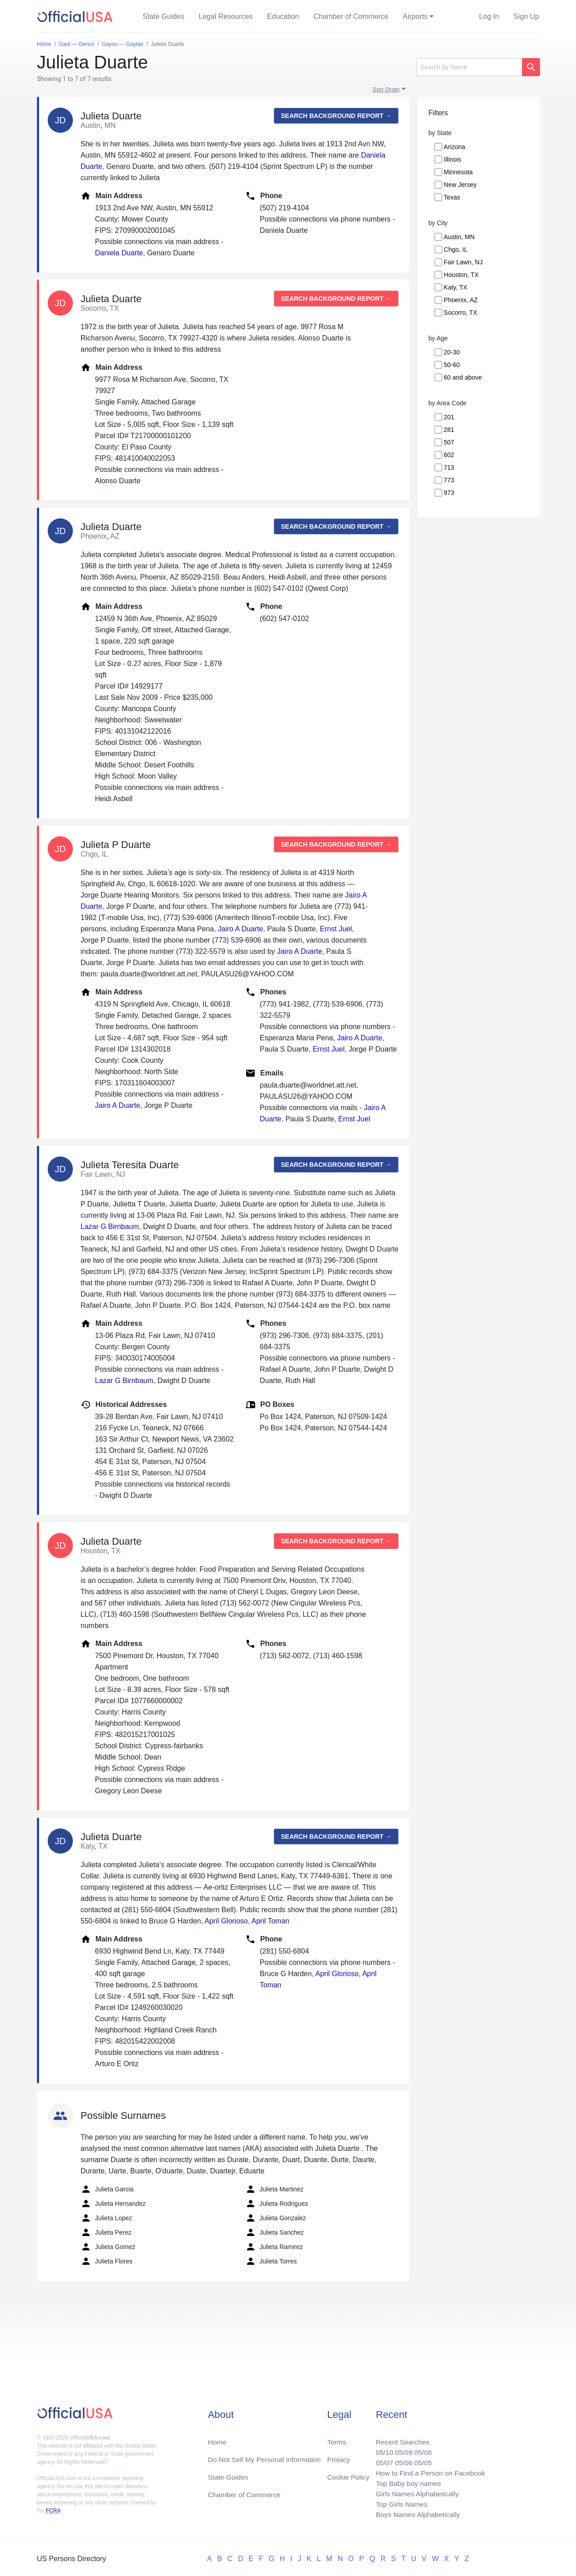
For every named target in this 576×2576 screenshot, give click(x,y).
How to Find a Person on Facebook (428, 2471)
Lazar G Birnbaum (110, 1226)
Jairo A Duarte (240, 929)
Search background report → (336, 115)
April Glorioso (226, 1921)
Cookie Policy (348, 2474)
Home (217, 2438)
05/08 (421, 2449)
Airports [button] (415, 16)
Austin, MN (459, 237)
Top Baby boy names (405, 2481)
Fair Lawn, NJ (463, 262)
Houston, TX (461, 275)
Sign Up (526, 16)
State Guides (163, 16)
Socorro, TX (460, 312)
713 (449, 467)
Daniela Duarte (119, 253)
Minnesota (458, 172)
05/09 (401, 2449)
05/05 (421, 2460)
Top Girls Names (398, 2503)
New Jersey (460, 185)
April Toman (270, 1921)
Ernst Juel (336, 929)
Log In (489, 16)
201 (449, 417)
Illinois (452, 159)
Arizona (454, 147)
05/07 (381, 2460)
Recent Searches (400, 2438)
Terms (336, 2438)
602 (449, 455)
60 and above (463, 377)
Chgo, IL (456, 249)
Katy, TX (455, 287)
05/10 (381, 2449)
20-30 (452, 352)
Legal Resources (226, 16)
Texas (452, 197)
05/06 (401, 2460)
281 (449, 430)
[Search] (469, 67)
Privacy (338, 2456)
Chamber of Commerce (351, 16)
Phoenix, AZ (461, 300)
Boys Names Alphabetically (415, 2514)
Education (283, 16)
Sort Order (386, 89)
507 (449, 442)
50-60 (452, 365)
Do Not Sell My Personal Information (266, 2456)
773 (449, 480)
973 (449, 493)
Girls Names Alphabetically (415, 2492)
